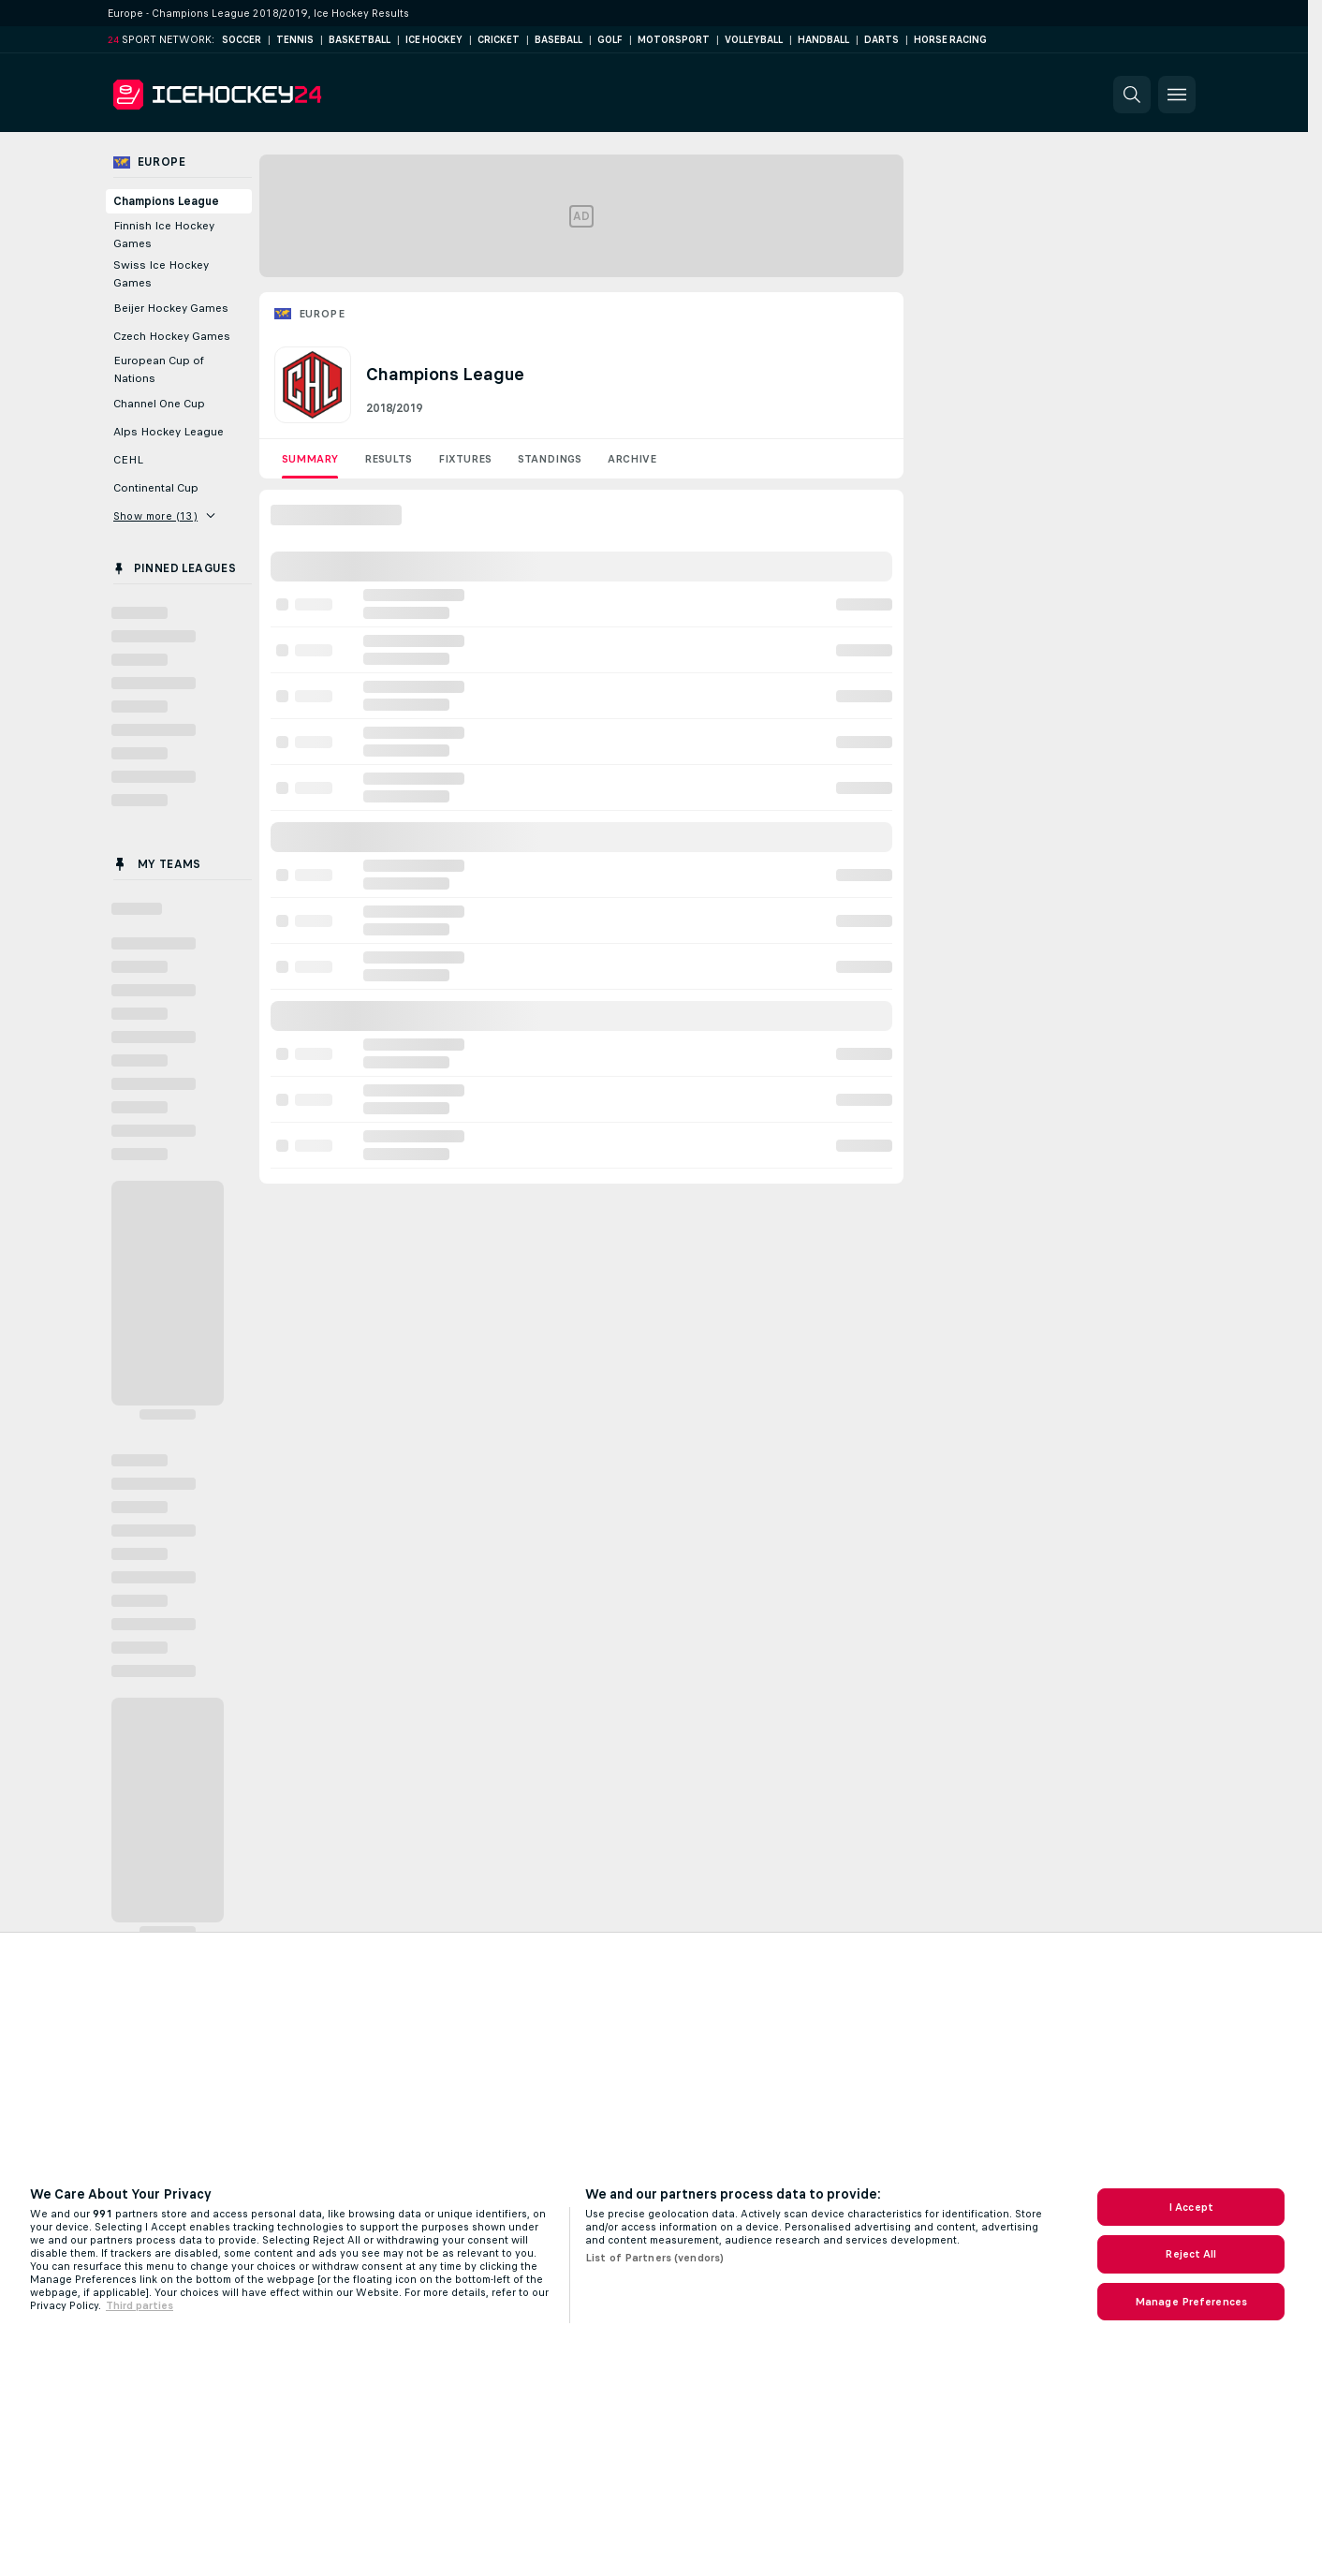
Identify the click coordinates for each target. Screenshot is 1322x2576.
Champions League (166, 201)
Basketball (359, 40)
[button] (1132, 94)
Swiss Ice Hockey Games (161, 274)
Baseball (558, 40)
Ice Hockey (434, 40)
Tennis (295, 40)
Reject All (1190, 2253)
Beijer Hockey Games (170, 308)
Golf (610, 40)
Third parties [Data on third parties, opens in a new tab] (139, 2305)
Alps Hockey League (168, 431)
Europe (322, 313)
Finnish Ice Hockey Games (163, 234)
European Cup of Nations (158, 369)
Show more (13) (164, 516)
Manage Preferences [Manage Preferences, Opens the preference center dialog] (1191, 2301)
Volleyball (754, 40)
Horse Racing (950, 40)
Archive (632, 458)
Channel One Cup (159, 403)
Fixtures (465, 458)
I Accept (1190, 2207)
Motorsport (674, 40)
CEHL (128, 459)
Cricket (498, 40)
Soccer (241, 40)
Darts (881, 40)
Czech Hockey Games (171, 336)
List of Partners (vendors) (654, 2257)
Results (388, 458)
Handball (823, 40)
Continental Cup (155, 487)
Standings (549, 458)
